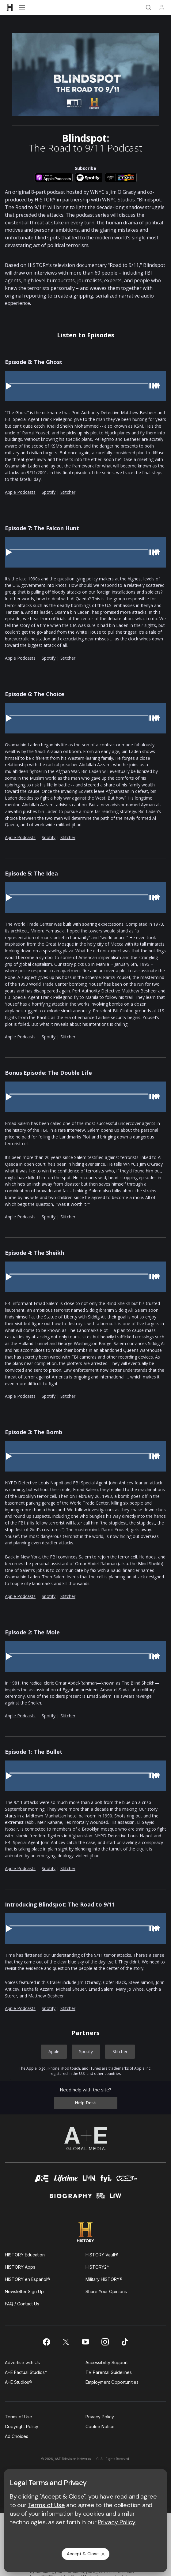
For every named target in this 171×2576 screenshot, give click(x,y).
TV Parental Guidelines (109, 2372)
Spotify (48, 492)
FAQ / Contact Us (22, 2303)
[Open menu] (22, 7)
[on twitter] (66, 2341)
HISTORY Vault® (102, 2254)
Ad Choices (16, 2436)
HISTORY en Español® (27, 2279)
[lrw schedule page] (116, 2198)
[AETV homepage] (41, 2180)
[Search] (148, 7)
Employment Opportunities (112, 2382)
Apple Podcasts (20, 492)
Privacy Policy (100, 2416)
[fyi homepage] (106, 2180)
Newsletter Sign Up (24, 2291)
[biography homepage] (71, 2198)
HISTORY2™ (97, 2267)
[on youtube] (85, 2341)
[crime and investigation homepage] (101, 2198)
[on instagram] (105, 2341)
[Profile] (162, 7)
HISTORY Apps (20, 2267)
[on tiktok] (124, 2341)
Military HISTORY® (104, 2279)
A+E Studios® (18, 2382)
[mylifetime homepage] (66, 2180)
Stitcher (67, 492)
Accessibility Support (107, 2362)
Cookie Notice (100, 2426)
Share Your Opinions (106, 2291)
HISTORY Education (25, 2254)
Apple (53, 2051)
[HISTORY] (9, 7)
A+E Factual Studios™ (26, 2372)
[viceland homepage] (126, 2180)
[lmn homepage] (89, 2180)
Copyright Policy (21, 2426)
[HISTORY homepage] (86, 2232)
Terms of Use (18, 2416)
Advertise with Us (22, 2362)
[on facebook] (46, 2341)
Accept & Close (86, 2553)
